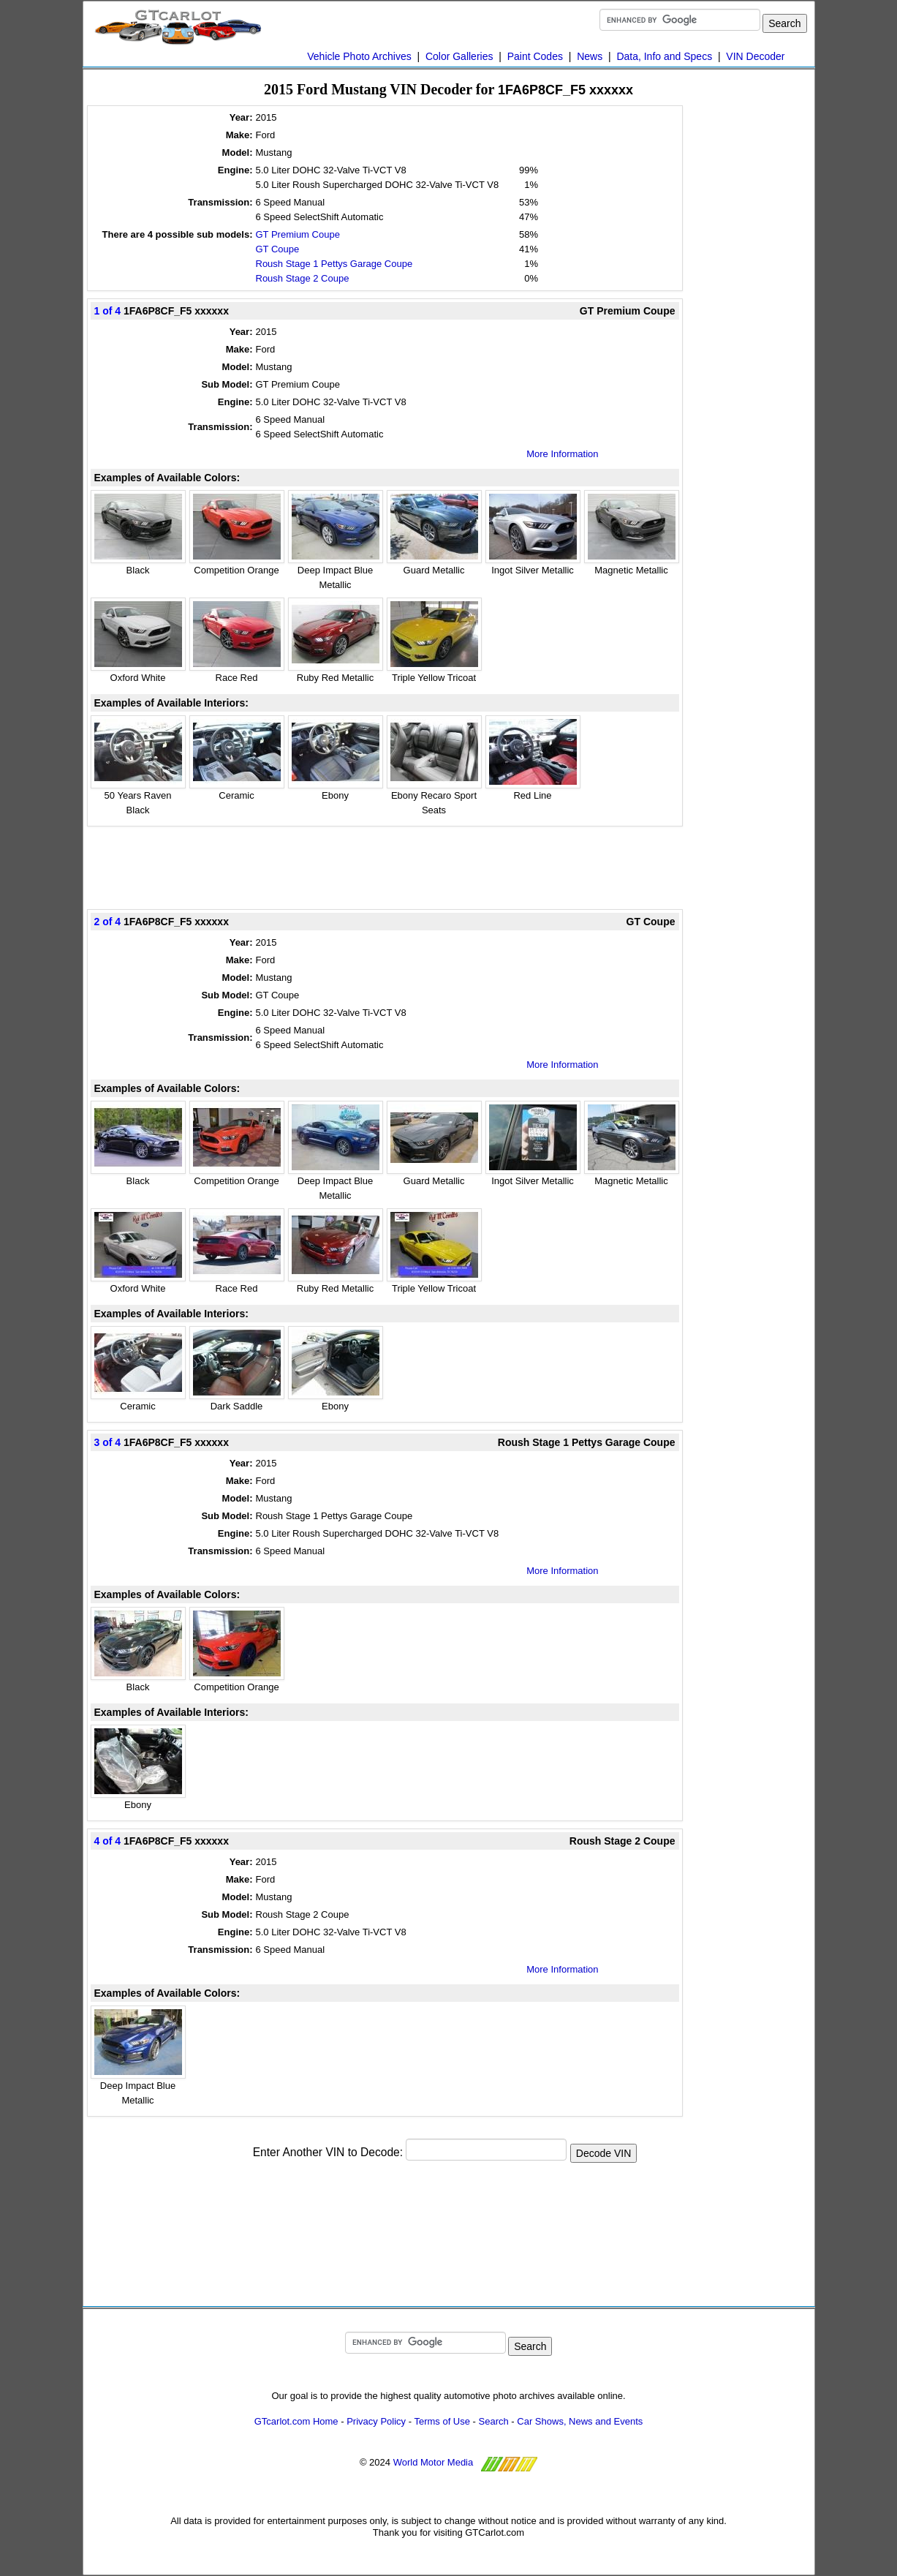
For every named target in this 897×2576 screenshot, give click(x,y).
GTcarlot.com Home (296, 2421)
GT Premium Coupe (298, 234)
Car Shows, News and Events (580, 2421)
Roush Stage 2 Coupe (302, 278)
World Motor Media (433, 2462)
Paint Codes (535, 56)
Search (494, 2421)
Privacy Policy (376, 2421)
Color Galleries (459, 56)
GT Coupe (278, 249)
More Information (562, 453)
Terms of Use (442, 2421)
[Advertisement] (384, 867)
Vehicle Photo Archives (359, 56)
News (589, 56)
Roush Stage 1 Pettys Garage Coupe (334, 263)
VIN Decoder (755, 56)
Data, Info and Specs (664, 56)
